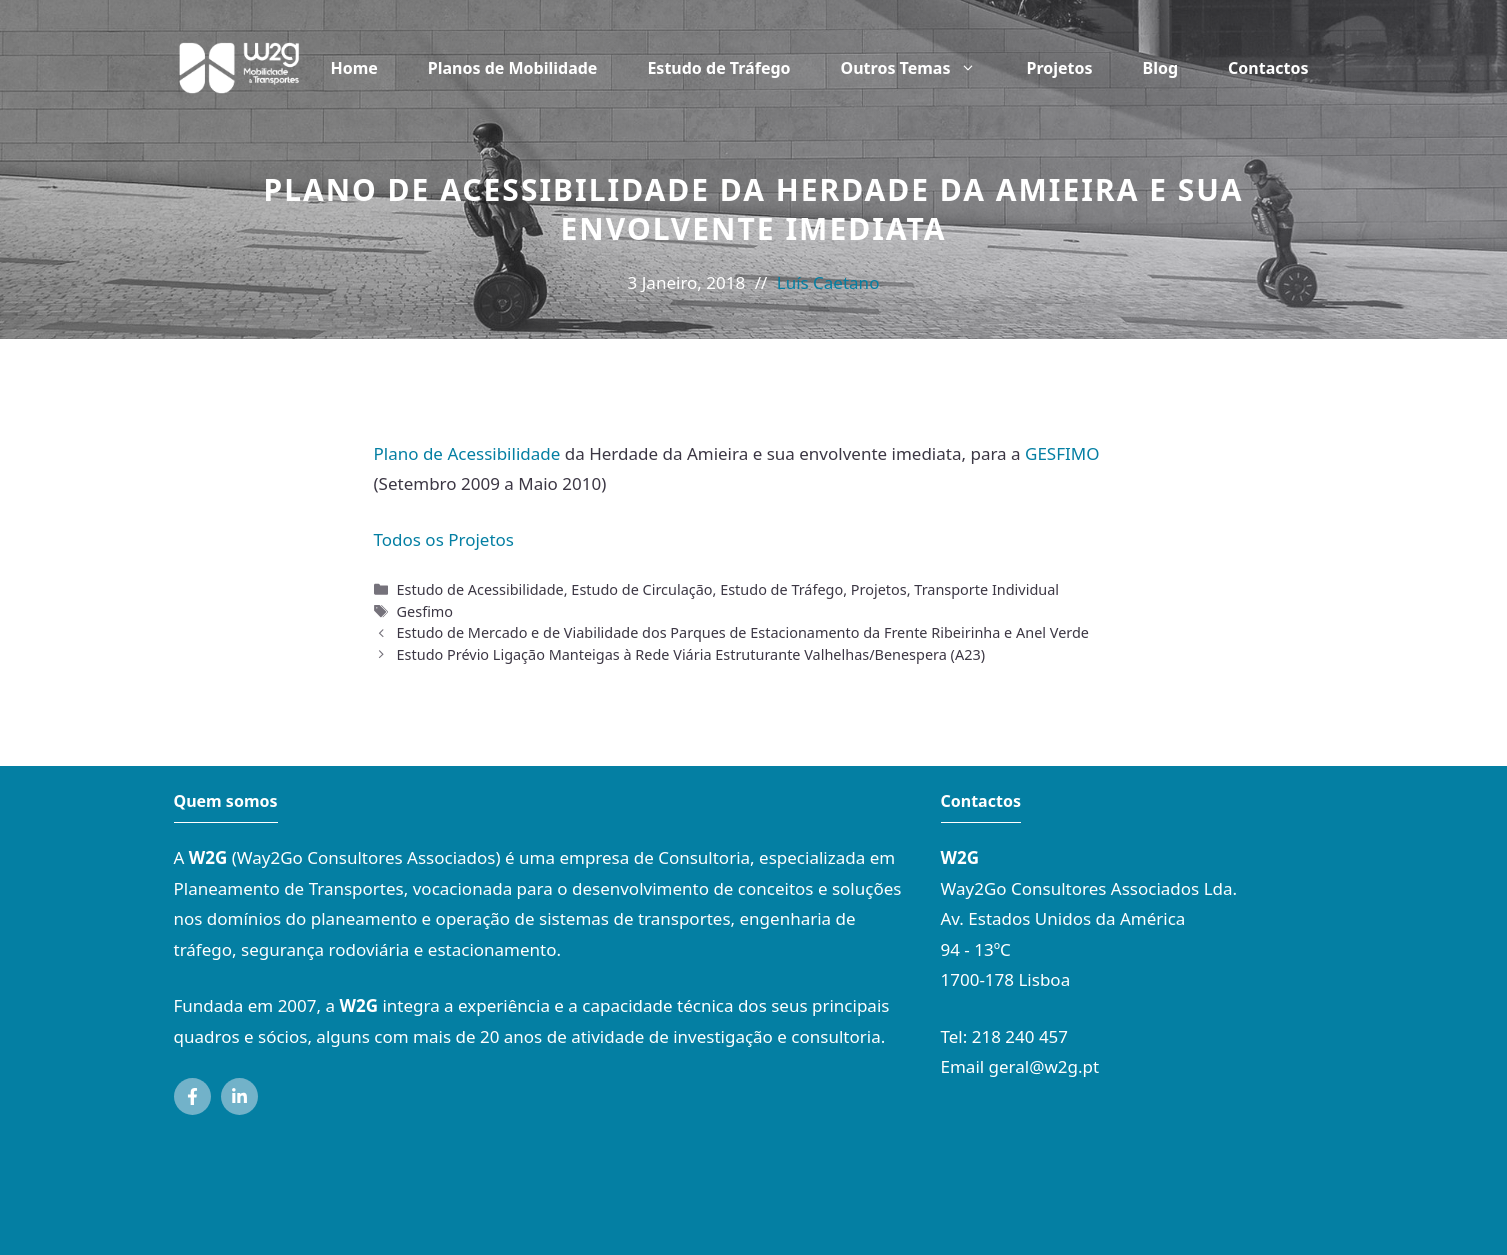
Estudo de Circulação (641, 589)
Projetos (1059, 68)
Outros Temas (921, 68)
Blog (1161, 68)
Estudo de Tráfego (718, 68)
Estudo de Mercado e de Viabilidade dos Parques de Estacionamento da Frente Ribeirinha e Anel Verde (743, 632)
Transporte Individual (986, 589)
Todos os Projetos (444, 539)
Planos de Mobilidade (513, 68)
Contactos (1268, 68)
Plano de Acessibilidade (467, 453)
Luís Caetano (828, 282)
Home (353, 68)
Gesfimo (425, 611)
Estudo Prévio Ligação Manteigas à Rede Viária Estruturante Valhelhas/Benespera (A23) (691, 654)
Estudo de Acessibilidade (480, 589)
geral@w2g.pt (1044, 1066)
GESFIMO (1062, 453)
